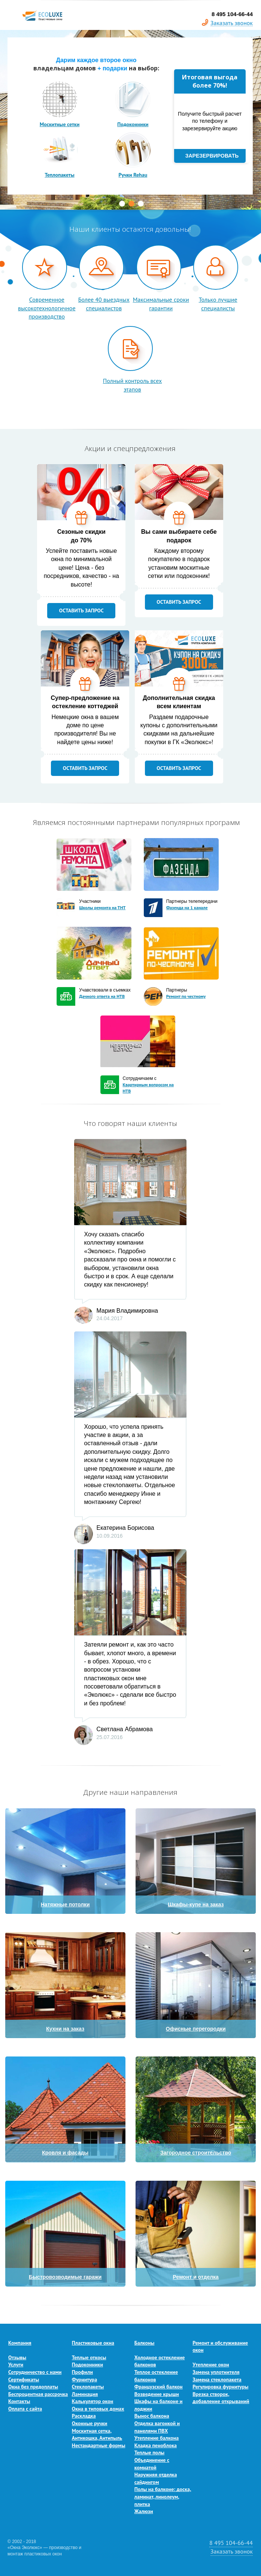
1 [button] (122, 204)
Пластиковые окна (93, 2342)
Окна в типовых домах (98, 2408)
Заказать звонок (231, 23)
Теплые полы (149, 2452)
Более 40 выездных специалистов (104, 303)
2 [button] (131, 204)
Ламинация (85, 2394)
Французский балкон (158, 2386)
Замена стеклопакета (217, 2379)
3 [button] (141, 204)
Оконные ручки (89, 2423)
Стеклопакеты (88, 2386)
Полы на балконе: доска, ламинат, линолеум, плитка (162, 2496)
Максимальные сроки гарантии (161, 303)
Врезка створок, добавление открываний (220, 2398)
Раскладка (84, 2415)
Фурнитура (84, 2379)
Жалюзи (143, 2511)
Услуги (15, 2364)
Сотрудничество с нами (34, 2372)
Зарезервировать (212, 156)
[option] (130, 120)
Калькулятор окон (92, 2401)
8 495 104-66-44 (231, 2542)
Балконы (144, 2342)
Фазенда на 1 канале (187, 907)
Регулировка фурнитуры (220, 2386)
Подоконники (132, 124)
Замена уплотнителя (215, 2372)
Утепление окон (210, 2364)
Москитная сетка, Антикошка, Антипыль (97, 2434)
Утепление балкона (156, 2438)
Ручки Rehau (132, 174)
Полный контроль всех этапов (132, 385)
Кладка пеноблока (155, 2445)
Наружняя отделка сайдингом (155, 2478)
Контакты (19, 2401)
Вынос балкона (151, 2415)
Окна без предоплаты (33, 2386)
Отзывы (17, 2357)
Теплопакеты (59, 174)
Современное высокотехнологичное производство (46, 308)
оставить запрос (81, 610)
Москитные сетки (59, 124)
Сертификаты (23, 2379)
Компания (19, 2342)
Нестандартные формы (98, 2445)
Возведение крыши (156, 2394)
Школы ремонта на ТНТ (102, 907)
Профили (82, 2372)
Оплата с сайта (25, 2408)
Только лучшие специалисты (218, 303)
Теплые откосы (89, 2357)
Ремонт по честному (186, 996)
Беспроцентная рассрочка (38, 2394)
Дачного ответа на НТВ (102, 996)
